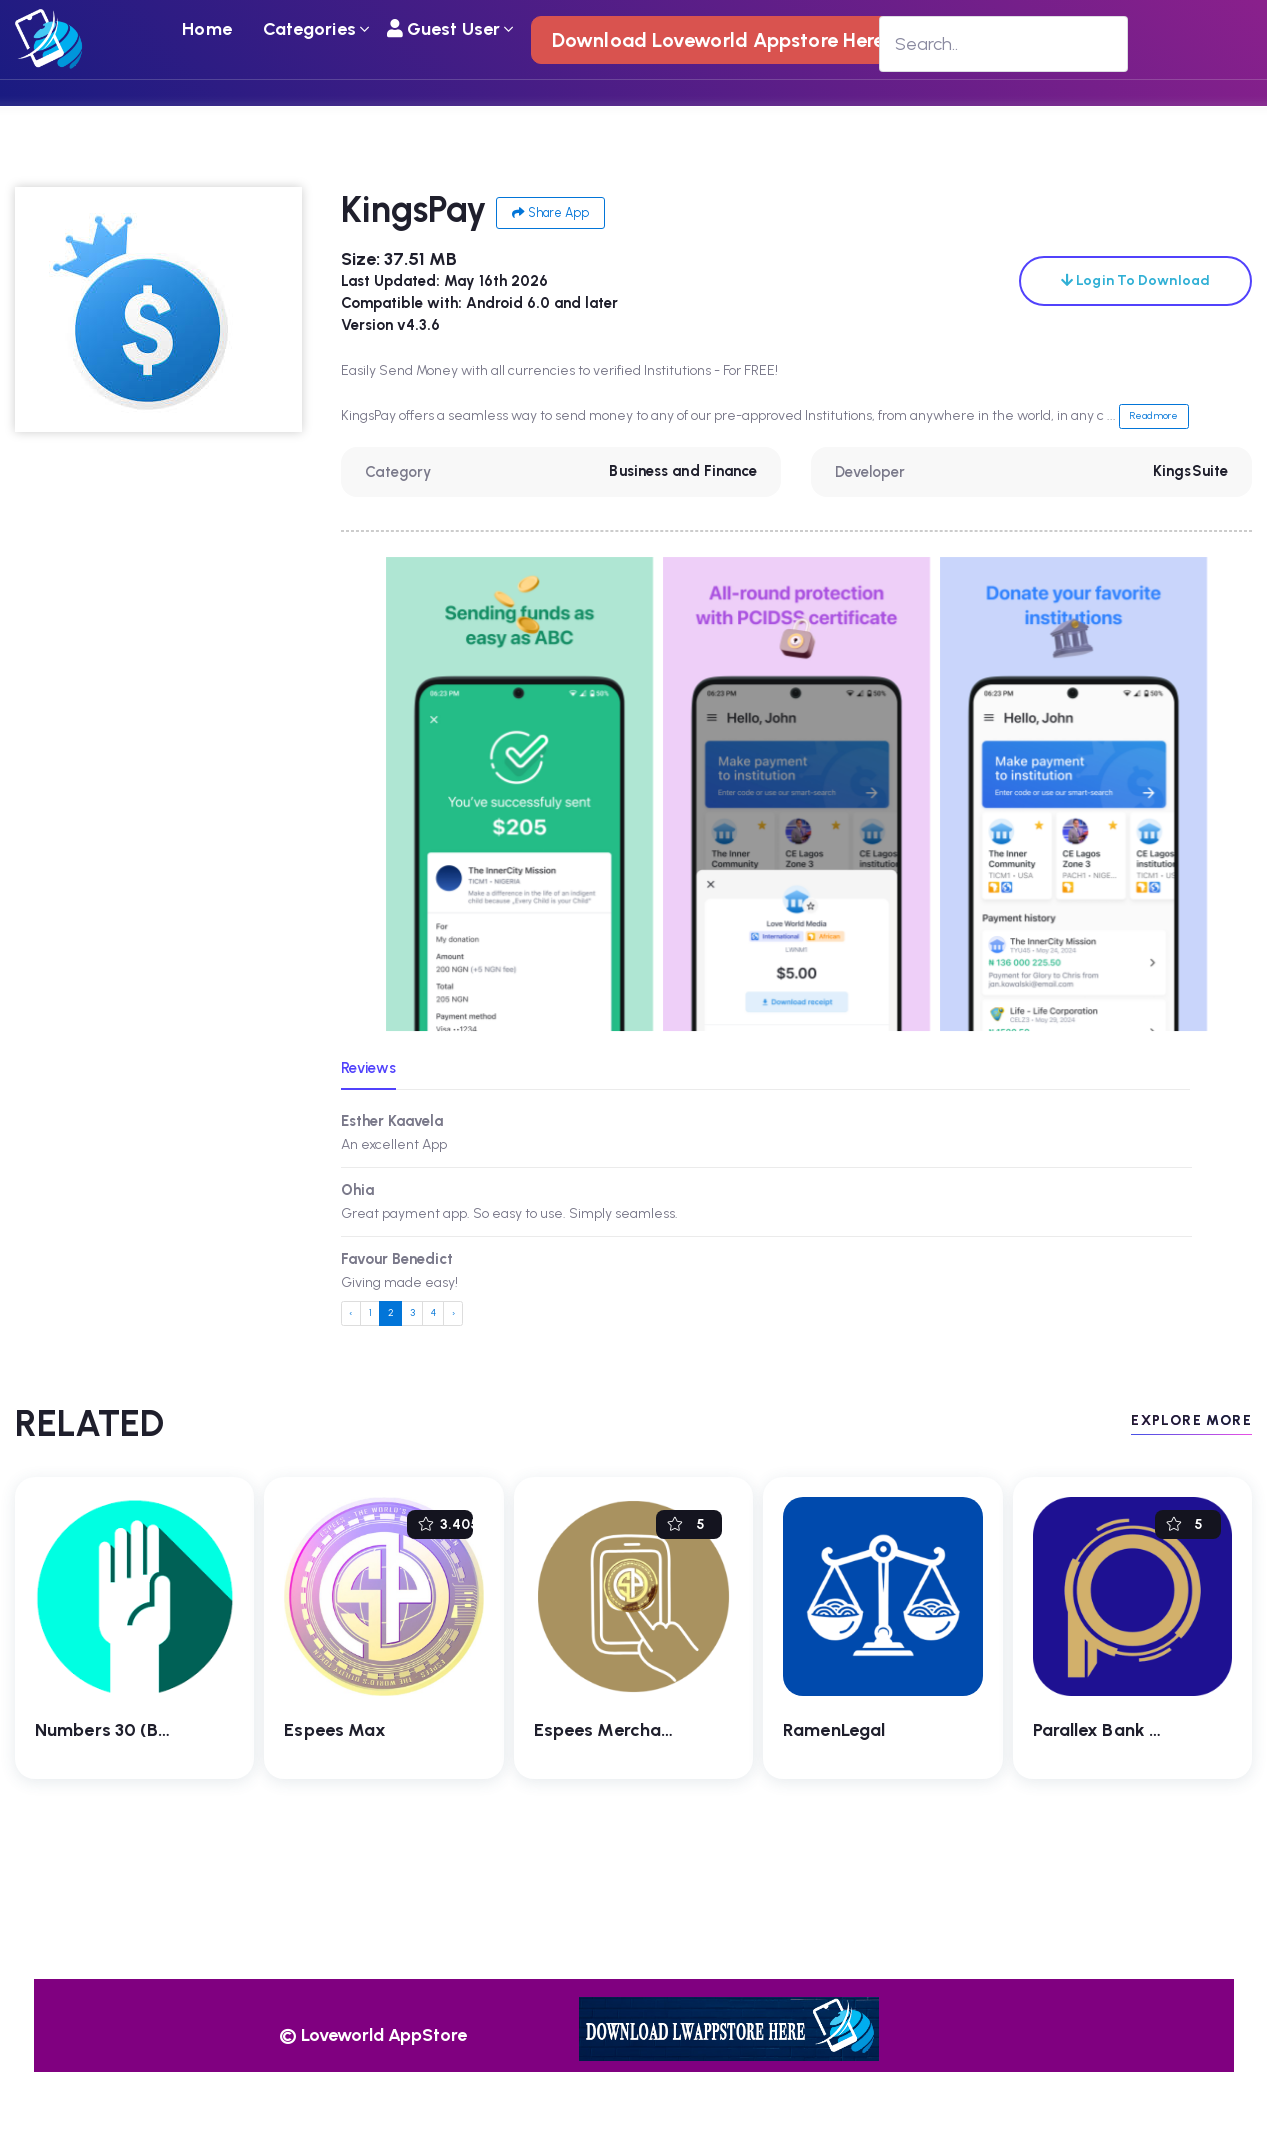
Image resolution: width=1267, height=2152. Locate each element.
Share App (550, 212)
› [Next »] (453, 1312)
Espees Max (335, 1730)
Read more (1154, 415)
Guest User (443, 29)
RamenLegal (834, 1730)
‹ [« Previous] (350, 1312)
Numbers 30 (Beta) (114, 1730)
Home (206, 29)
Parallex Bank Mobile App (1138, 1730)
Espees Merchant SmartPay (649, 1730)
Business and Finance (683, 471)
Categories (309, 29)
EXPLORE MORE (1191, 1420)
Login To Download (1135, 280)
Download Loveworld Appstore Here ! (723, 40)
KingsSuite (1190, 471)
